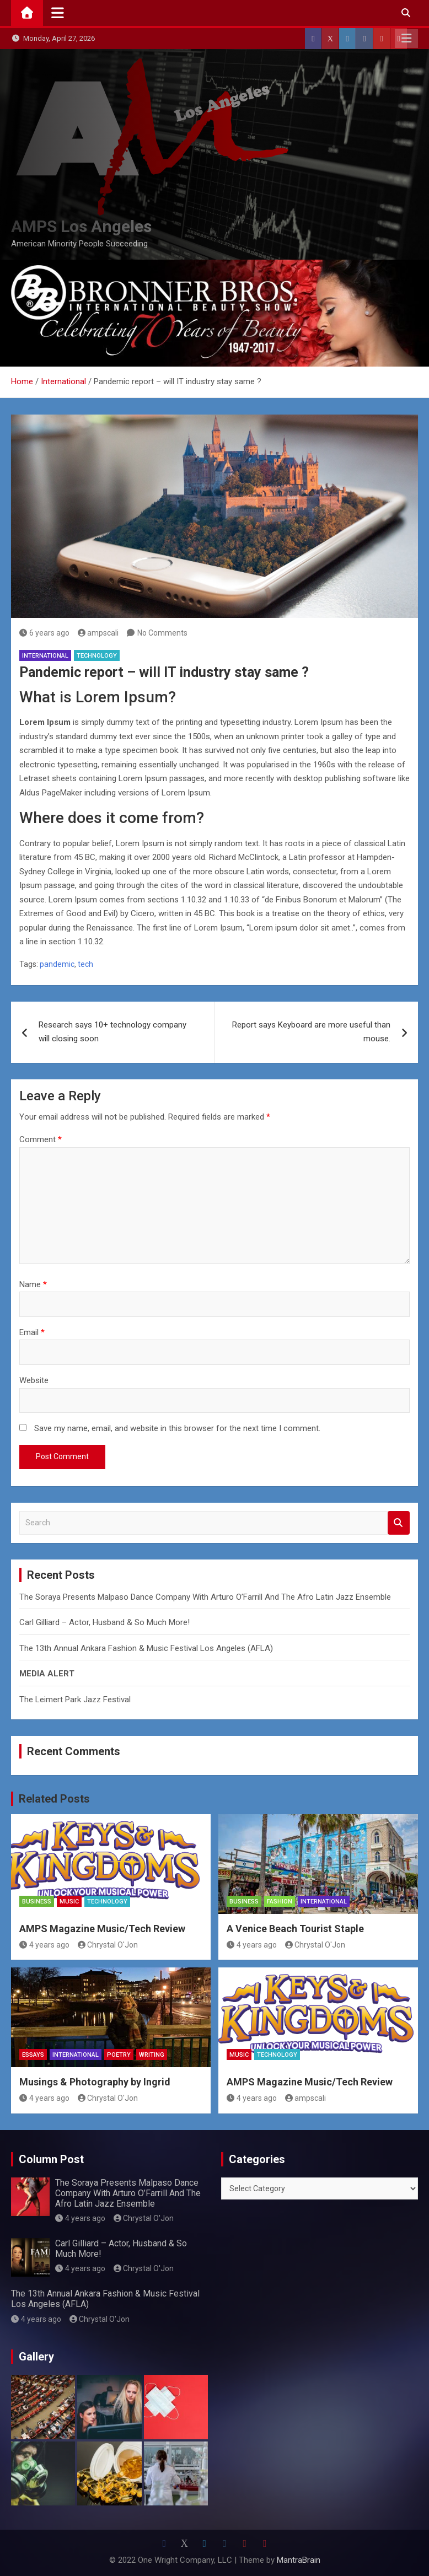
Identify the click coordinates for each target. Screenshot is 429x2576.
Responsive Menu (406, 38)
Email (32, 1332)
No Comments (162, 632)
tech (85, 964)
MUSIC (69, 1901)
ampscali (98, 632)
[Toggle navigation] (57, 12)
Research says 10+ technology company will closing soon (112, 1032)
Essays (33, 2054)
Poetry (119, 2054)
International (45, 655)
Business (36, 1901)
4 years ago (44, 1944)
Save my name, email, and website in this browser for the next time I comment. (177, 1428)
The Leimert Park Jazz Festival (75, 1699)
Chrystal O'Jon (108, 1944)
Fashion (279, 1901)
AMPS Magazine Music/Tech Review (102, 1928)
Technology (97, 655)
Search (399, 1523)
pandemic (57, 964)
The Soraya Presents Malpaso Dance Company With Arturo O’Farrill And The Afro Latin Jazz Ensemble (205, 1597)
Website (34, 1380)
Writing (151, 2054)
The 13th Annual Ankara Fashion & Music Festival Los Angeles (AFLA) (146, 1648)
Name (33, 1284)
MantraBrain (298, 2560)
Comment (40, 1139)
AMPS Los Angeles (81, 226)
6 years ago (44, 632)
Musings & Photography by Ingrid (94, 2082)
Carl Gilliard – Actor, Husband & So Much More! (104, 1622)
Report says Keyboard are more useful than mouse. (311, 1032)
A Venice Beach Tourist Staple (295, 1928)
